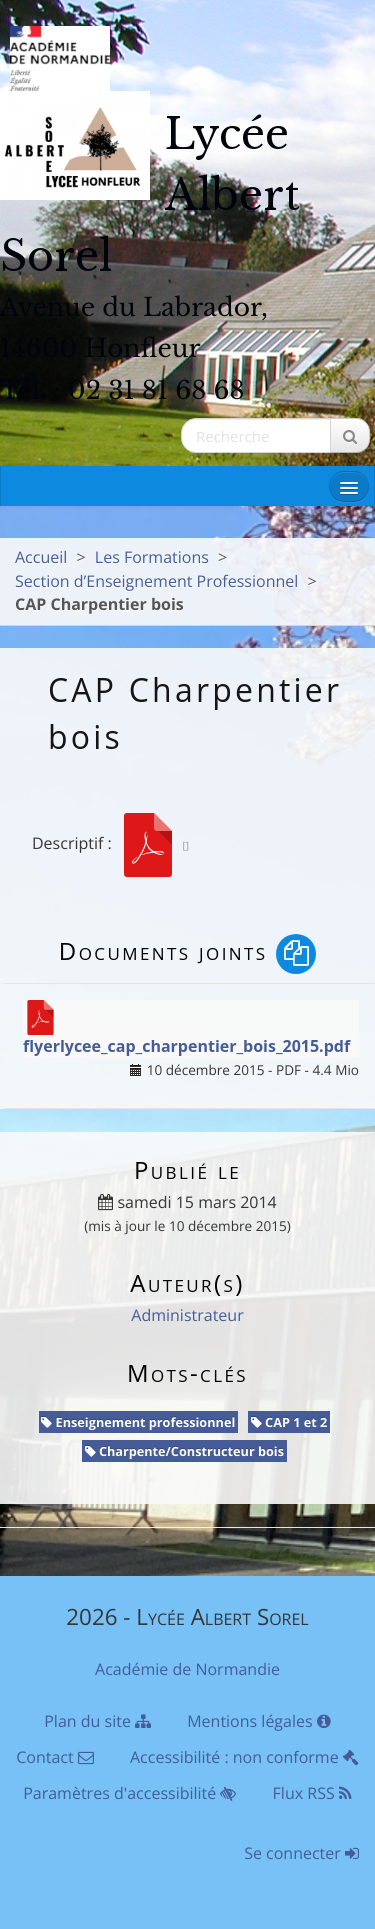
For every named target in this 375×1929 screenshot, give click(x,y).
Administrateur (187, 1315)
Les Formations (152, 557)
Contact (55, 1757)
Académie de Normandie (187, 1669)
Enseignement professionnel (138, 1422)
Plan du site (97, 1721)
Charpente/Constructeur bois (184, 1451)
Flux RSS (312, 1793)
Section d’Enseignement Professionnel (156, 581)
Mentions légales (259, 1721)
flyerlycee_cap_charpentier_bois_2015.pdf (186, 1046)
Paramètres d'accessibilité (129, 1793)
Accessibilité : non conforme (244, 1757)
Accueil (41, 557)
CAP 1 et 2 (289, 1422)
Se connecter (301, 1853)
